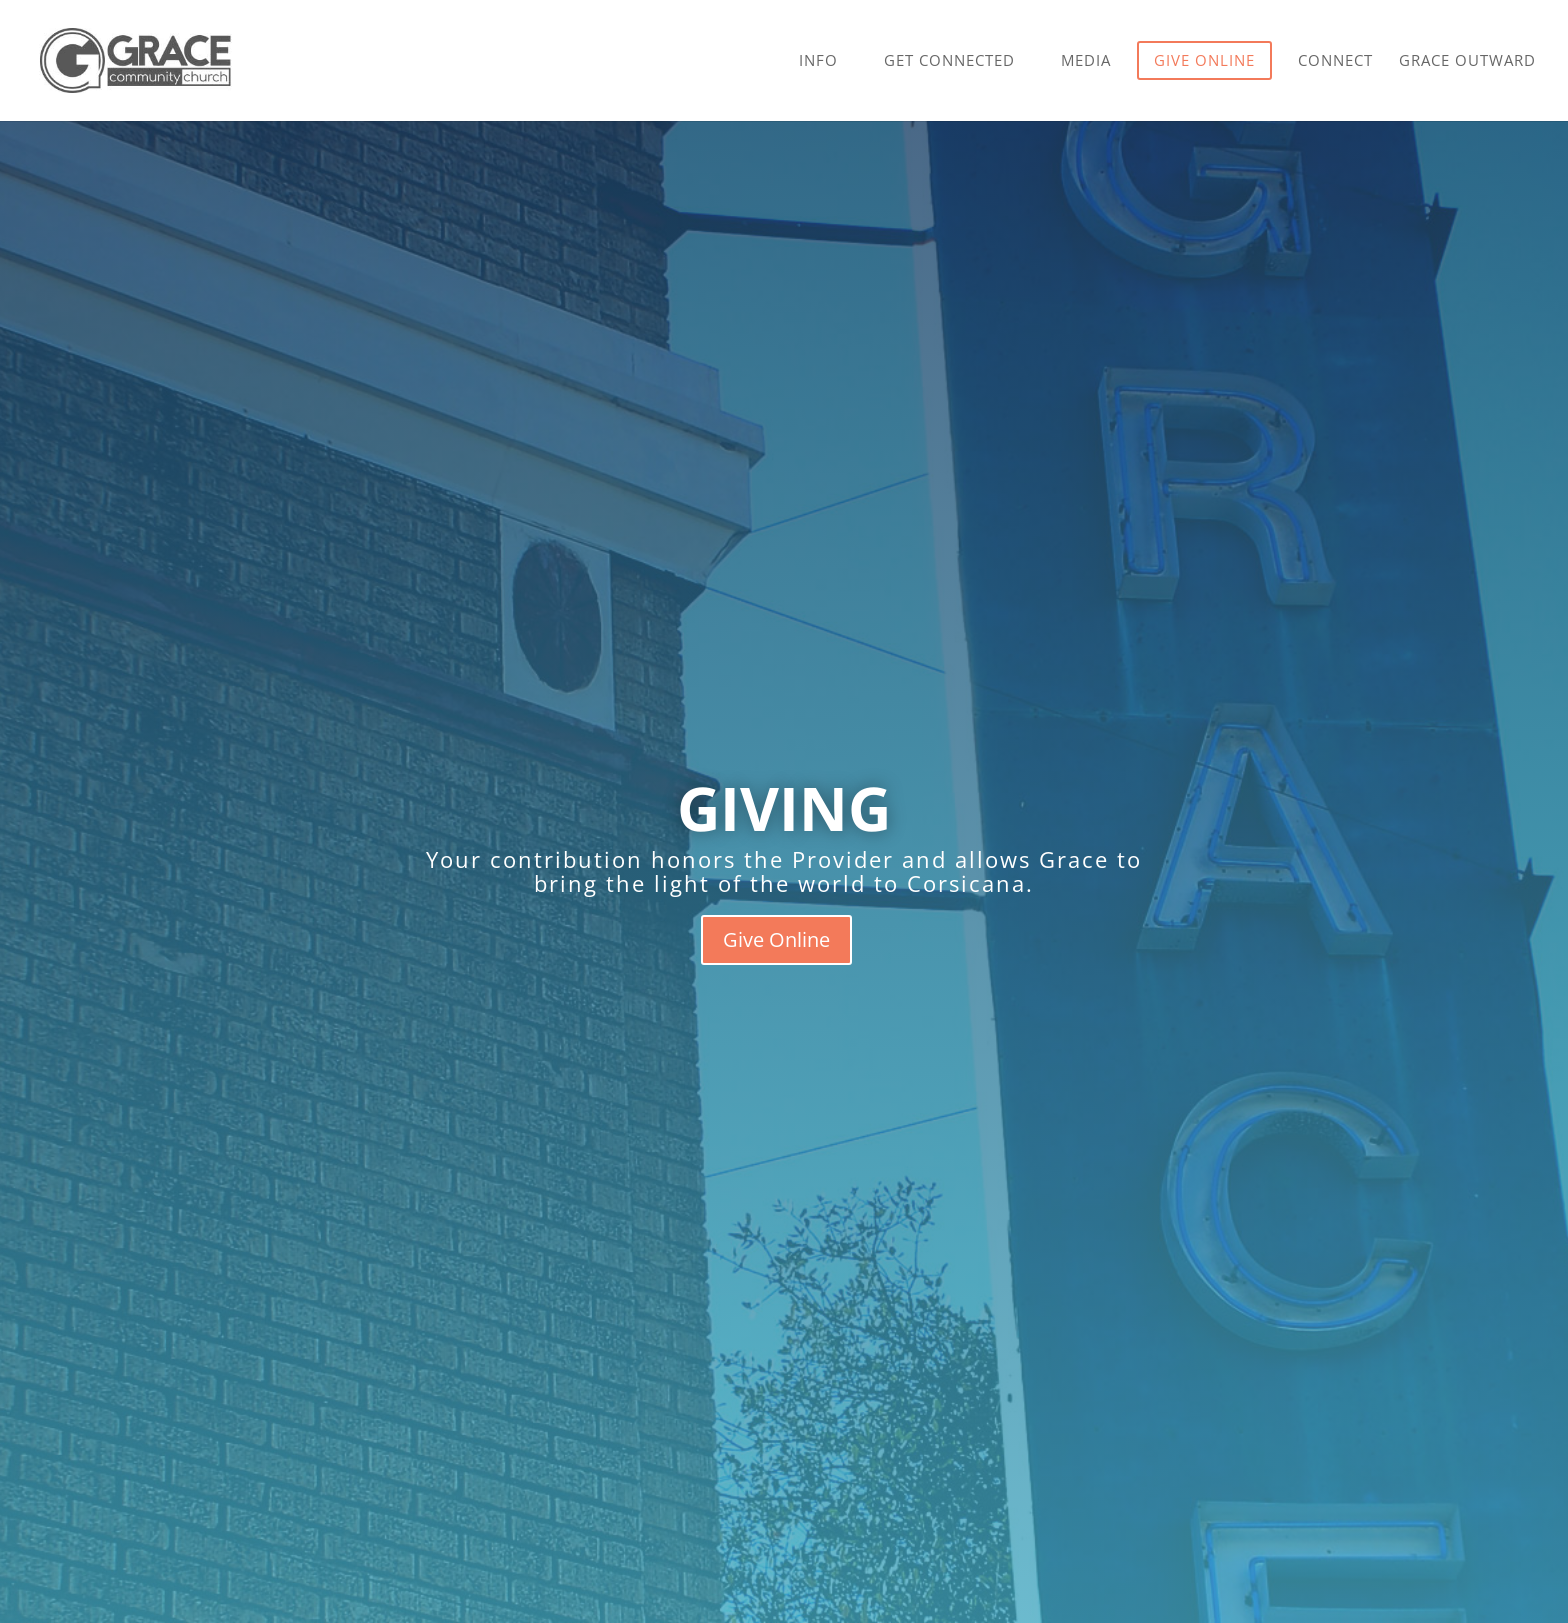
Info (818, 61)
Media (1086, 61)
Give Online (776, 939)
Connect (1335, 61)
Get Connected (949, 61)
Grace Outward (1467, 61)
